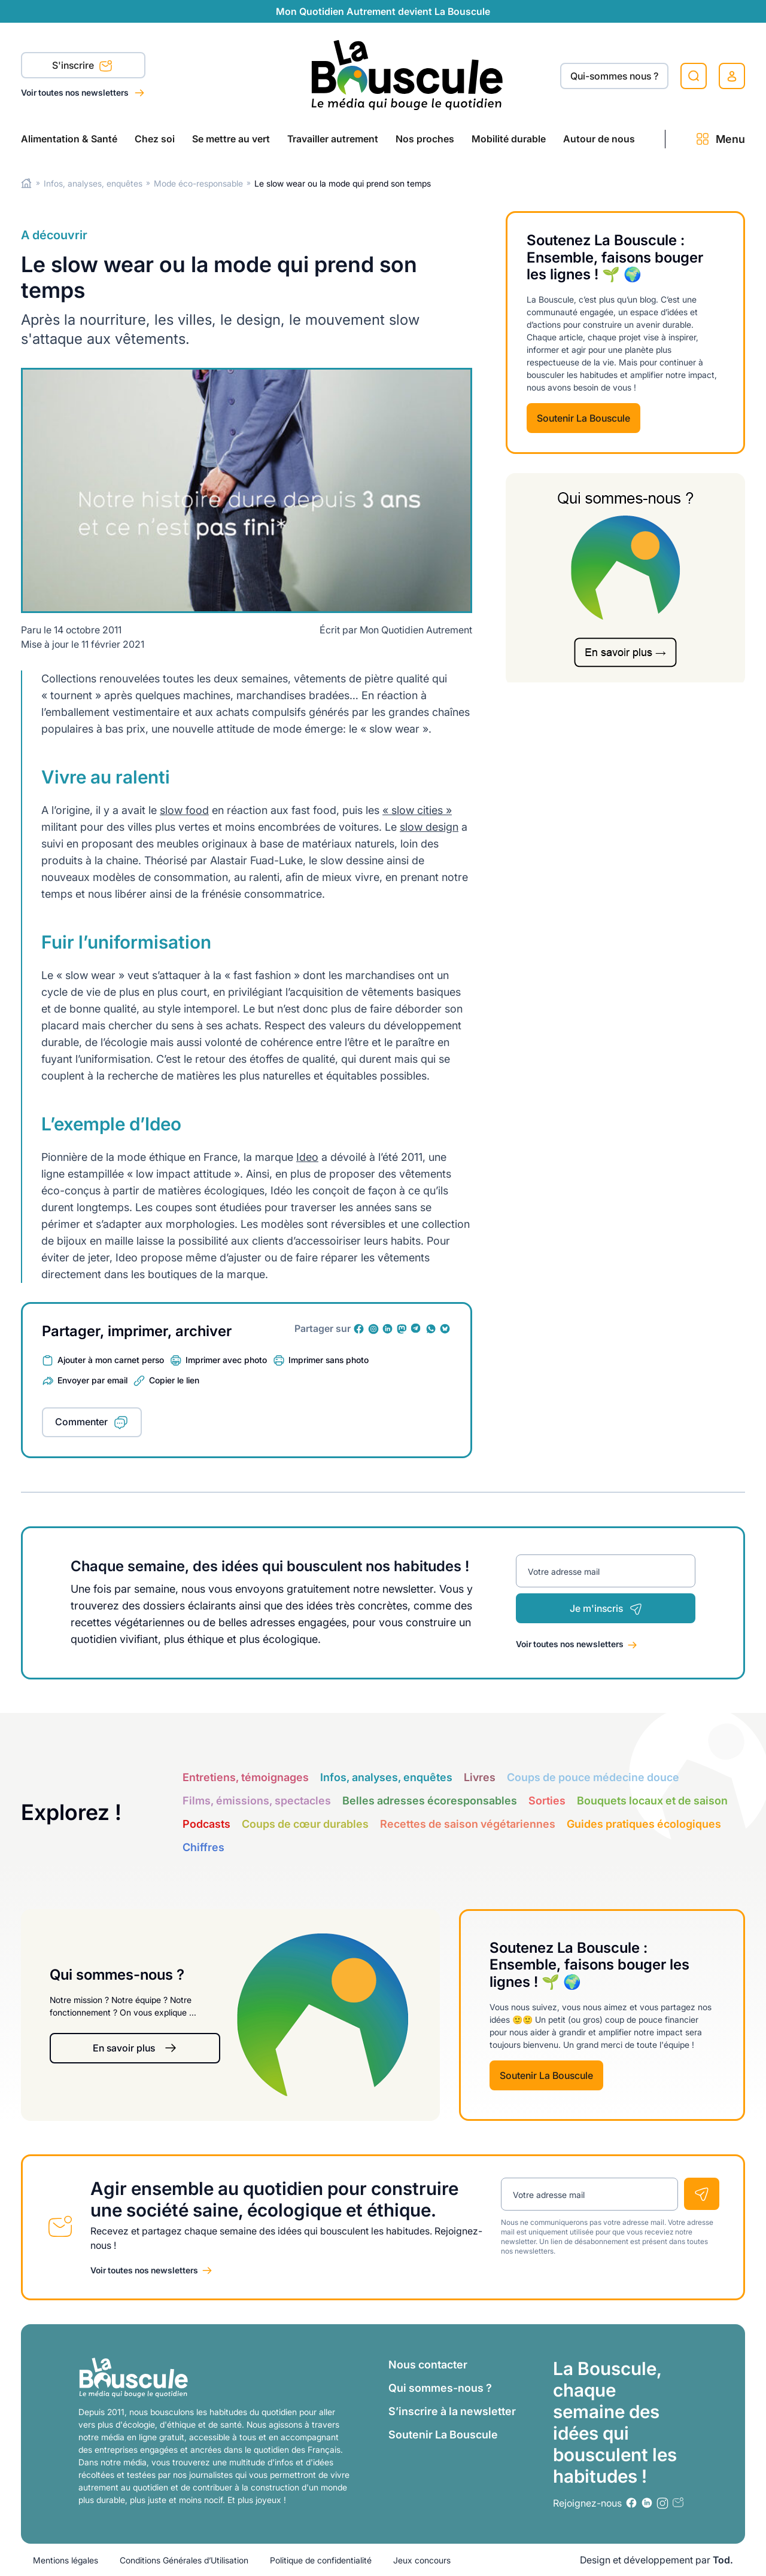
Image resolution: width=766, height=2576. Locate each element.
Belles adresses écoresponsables (429, 1800)
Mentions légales (65, 2560)
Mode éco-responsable (198, 183)
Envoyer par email (92, 1380)
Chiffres (203, 1847)
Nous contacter (427, 2364)
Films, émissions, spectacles (257, 1800)
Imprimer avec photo (226, 1360)
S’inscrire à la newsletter (452, 2411)
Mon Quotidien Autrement (416, 630)
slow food (184, 810)
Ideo (307, 1157)
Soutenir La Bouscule (583, 418)
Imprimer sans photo (328, 1360)
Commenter (81, 1422)
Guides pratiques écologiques (644, 1824)
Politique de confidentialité (321, 2560)
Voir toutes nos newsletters (75, 92)
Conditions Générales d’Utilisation (184, 2560)
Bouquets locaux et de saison (652, 1800)
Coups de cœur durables (305, 1824)
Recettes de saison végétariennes (467, 1824)
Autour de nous (599, 139)
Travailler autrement (332, 139)
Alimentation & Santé (69, 139)
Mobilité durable (509, 139)
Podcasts (206, 1824)
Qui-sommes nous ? (614, 76)
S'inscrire (82, 66)
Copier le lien (174, 1380)
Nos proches (425, 139)
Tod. (723, 2560)
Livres (480, 1777)
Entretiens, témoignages (246, 1777)
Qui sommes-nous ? (440, 2388)
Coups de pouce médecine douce (593, 1777)
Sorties (547, 1800)
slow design (429, 827)
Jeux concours (422, 2560)
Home (26, 183)
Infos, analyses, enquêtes (93, 183)
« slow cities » (417, 810)
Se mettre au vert (231, 139)
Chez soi (155, 139)
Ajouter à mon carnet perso (110, 1360)
